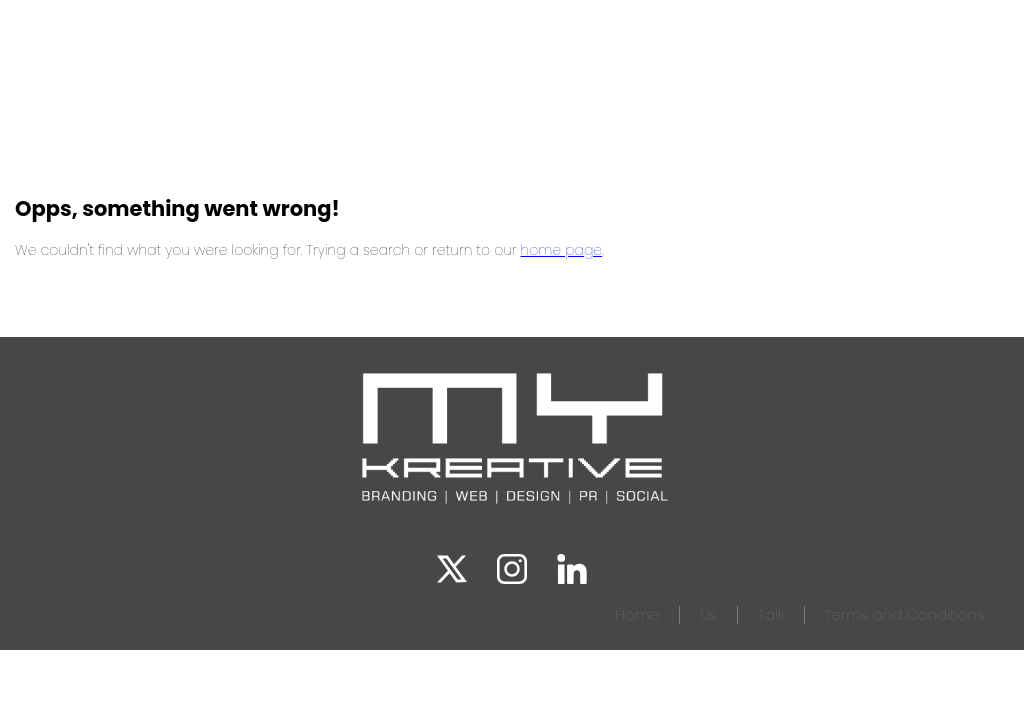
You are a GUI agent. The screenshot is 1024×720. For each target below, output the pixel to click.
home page (562, 250)
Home (637, 614)
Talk (771, 614)
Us (708, 614)
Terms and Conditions (904, 614)
